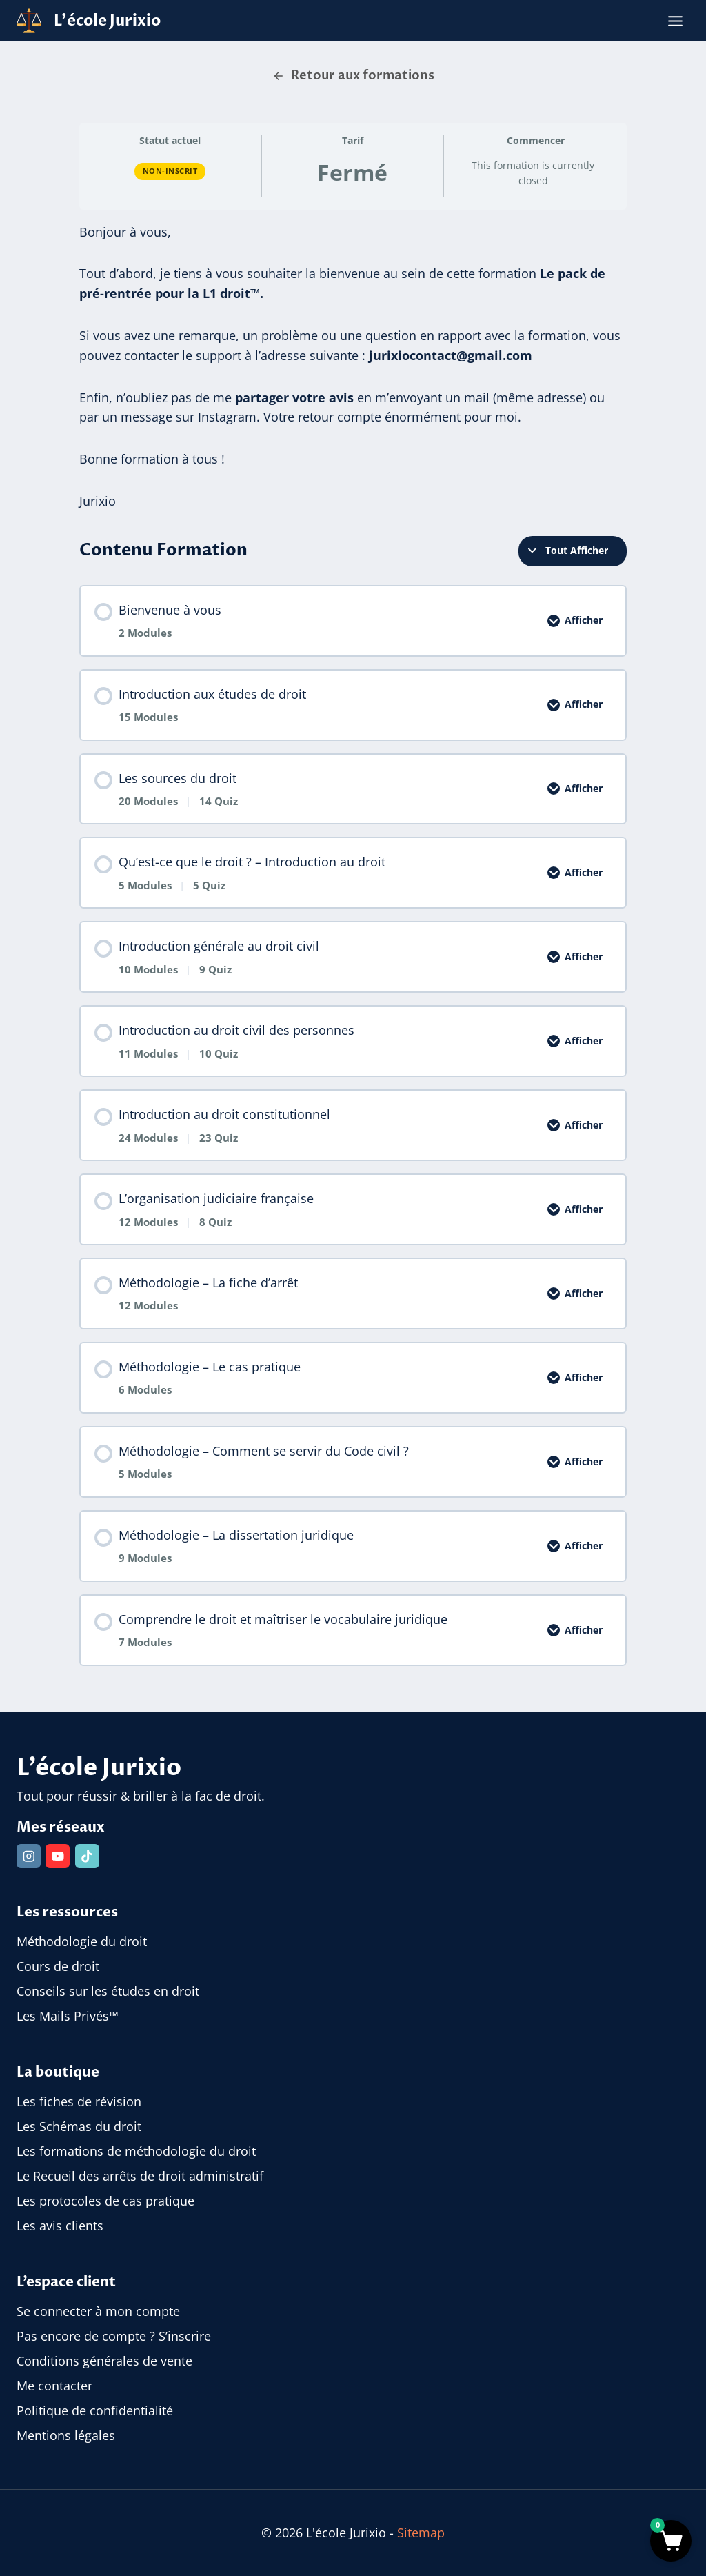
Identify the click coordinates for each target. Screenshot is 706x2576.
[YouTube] (58, 1856)
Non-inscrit (170, 171)
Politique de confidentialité (95, 2410)
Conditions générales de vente (104, 2360)
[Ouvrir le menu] (674, 20)
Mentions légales (66, 2435)
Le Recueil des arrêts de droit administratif (140, 2176)
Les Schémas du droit (79, 2127)
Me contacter (54, 2385)
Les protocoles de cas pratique (105, 2200)
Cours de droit (58, 1967)
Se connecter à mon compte (98, 2311)
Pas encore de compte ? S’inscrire (114, 2336)
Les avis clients (60, 2225)
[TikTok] (88, 1856)
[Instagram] (29, 1856)
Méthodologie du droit (82, 1942)
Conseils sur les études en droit (108, 1991)
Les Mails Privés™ (68, 2016)
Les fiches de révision (79, 2102)
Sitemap (421, 2533)
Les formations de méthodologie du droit (136, 2151)
